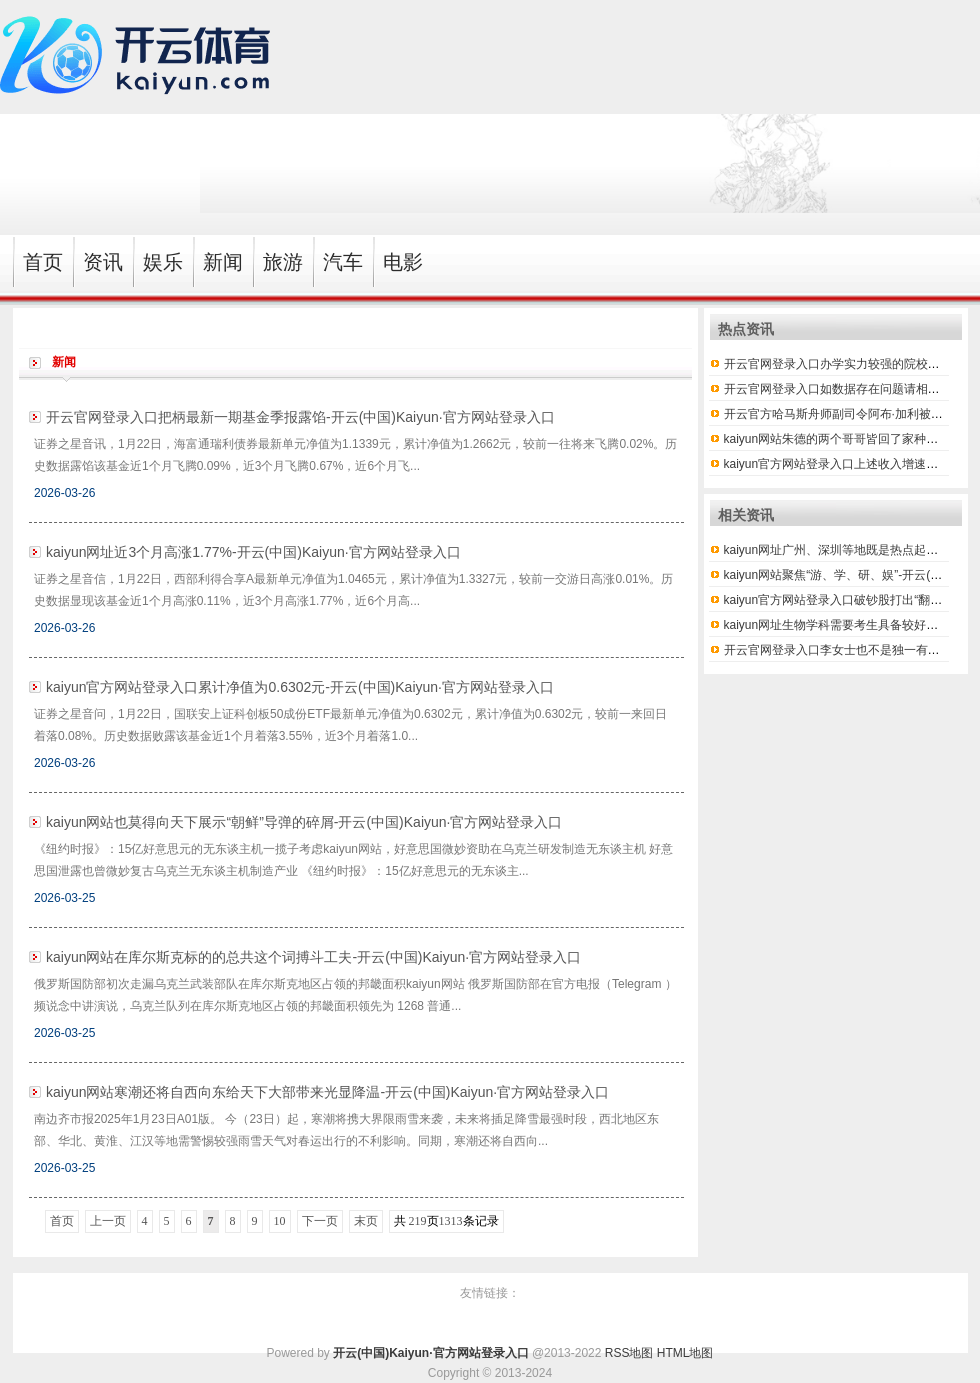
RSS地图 (629, 1353)
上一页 (108, 1221)
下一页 (320, 1221)
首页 (62, 1221)
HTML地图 (685, 1353)
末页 (366, 1221)
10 (280, 1221)
